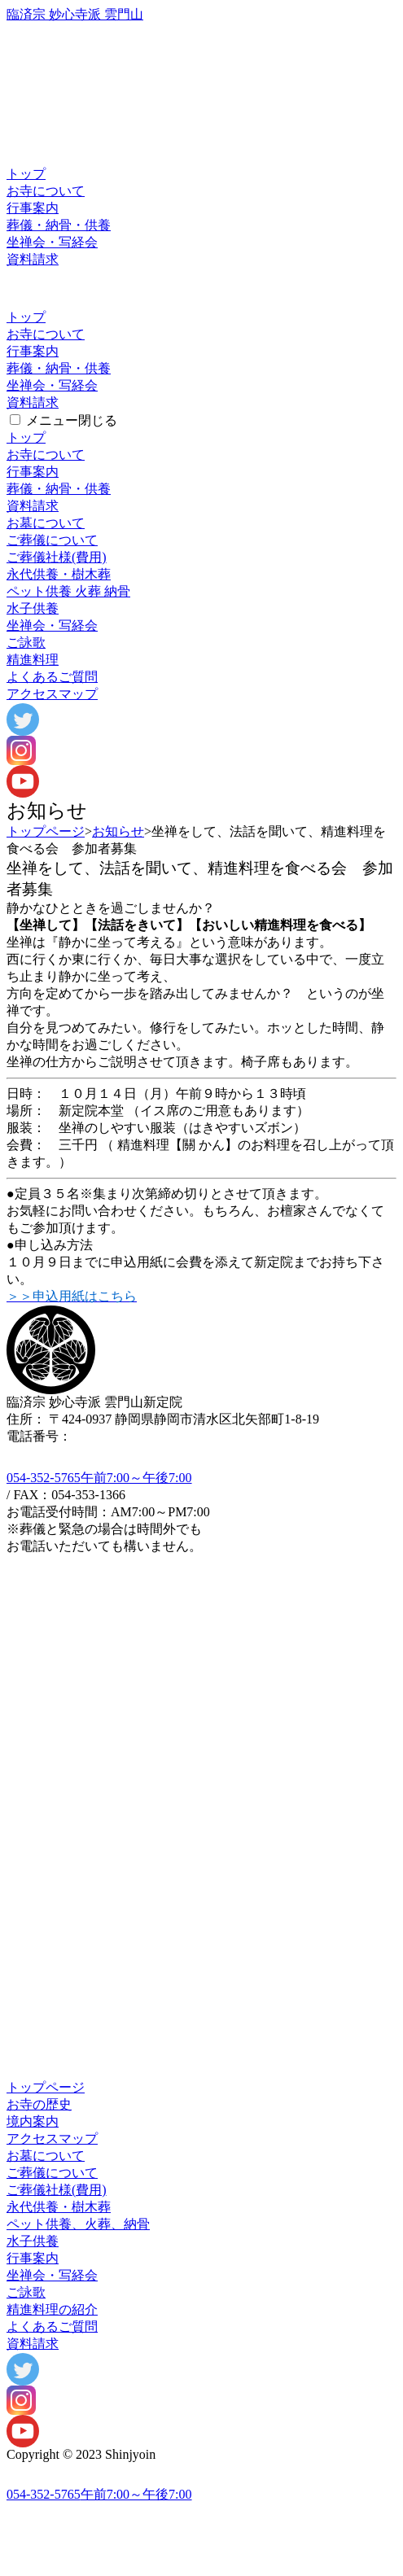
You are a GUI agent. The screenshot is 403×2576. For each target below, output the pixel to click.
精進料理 (33, 660)
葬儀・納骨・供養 (59, 225)
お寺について (46, 191)
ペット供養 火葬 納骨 (68, 591)
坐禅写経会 (52, 625)
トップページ (46, 831)
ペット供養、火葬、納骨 (78, 2224)
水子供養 (33, 608)
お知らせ (118, 831)
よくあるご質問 (52, 677)
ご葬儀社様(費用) (57, 557)
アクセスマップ (52, 694)
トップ (26, 174)
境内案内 (33, 2121)
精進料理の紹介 (52, 2309)
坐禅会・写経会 (52, 242)
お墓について (46, 523)
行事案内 (33, 208)
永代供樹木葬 (59, 574)
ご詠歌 (26, 642)
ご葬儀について (52, 540)
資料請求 (33, 259)
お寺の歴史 (39, 2104)
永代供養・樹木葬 (59, 2207)
